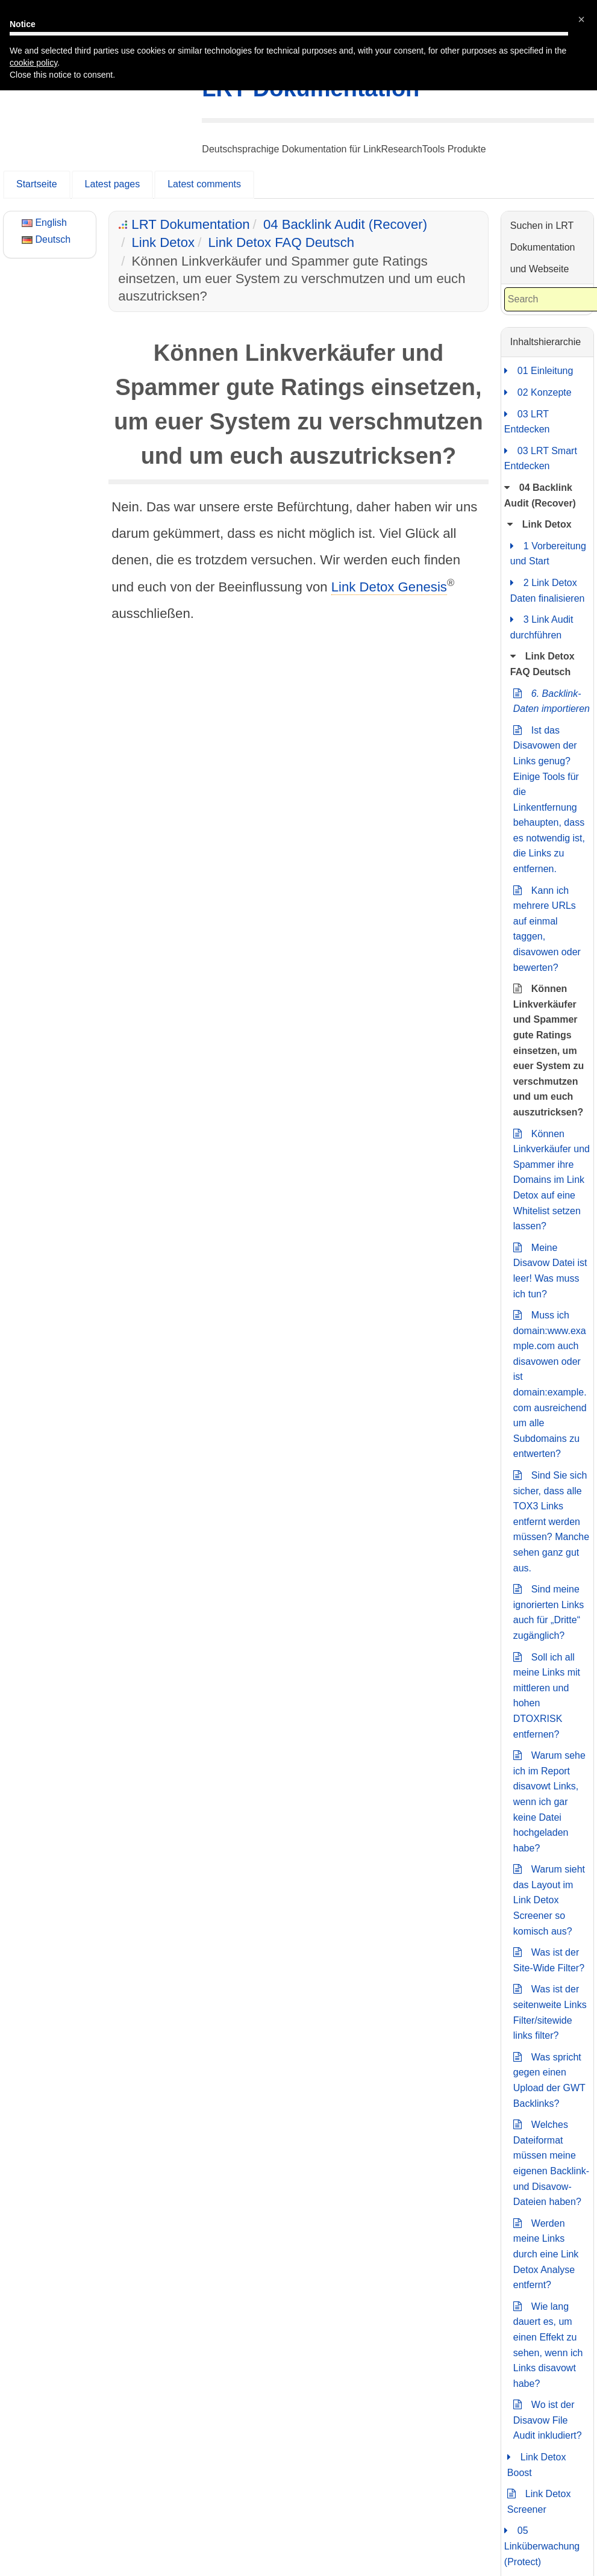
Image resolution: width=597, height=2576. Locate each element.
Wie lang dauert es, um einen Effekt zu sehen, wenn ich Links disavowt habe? (548, 2344)
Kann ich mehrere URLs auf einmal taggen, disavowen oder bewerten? (547, 928)
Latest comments (204, 184)
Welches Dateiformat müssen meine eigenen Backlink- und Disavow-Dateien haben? (551, 2162)
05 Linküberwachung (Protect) (542, 2544)
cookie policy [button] (33, 43)
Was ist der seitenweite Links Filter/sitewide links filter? (550, 2011)
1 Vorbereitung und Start (548, 552)
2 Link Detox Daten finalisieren (547, 589)
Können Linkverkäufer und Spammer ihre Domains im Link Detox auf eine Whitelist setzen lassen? (551, 1179)
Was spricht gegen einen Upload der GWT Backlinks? (549, 2079)
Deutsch (46, 239)
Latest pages (112, 184)
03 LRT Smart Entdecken (540, 457)
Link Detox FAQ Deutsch (281, 242)
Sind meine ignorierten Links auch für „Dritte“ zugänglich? (548, 1611)
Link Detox (163, 242)
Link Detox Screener (539, 2500)
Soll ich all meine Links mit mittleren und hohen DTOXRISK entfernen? (546, 1694)
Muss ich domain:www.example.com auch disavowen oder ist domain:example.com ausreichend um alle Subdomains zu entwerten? (550, 1383)
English (44, 222)
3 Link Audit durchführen (542, 626)
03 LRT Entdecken (527, 421)
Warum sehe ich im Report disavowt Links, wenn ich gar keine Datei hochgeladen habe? (549, 1800)
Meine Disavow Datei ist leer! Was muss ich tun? (550, 1269)
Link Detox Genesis (389, 586)
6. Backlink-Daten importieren (551, 700)
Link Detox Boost (536, 2464)
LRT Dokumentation (310, 88)
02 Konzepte (538, 393)
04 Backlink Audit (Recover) (345, 224)
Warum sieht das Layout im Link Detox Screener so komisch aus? (549, 1899)
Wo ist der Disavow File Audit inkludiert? (547, 2418)
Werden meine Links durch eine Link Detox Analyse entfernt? (546, 2253)
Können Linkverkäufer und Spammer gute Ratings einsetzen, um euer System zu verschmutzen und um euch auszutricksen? (548, 1049)
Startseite (36, 184)
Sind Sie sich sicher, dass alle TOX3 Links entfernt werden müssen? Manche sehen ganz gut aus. (551, 1520)
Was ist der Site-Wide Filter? (548, 1959)
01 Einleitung (539, 371)
